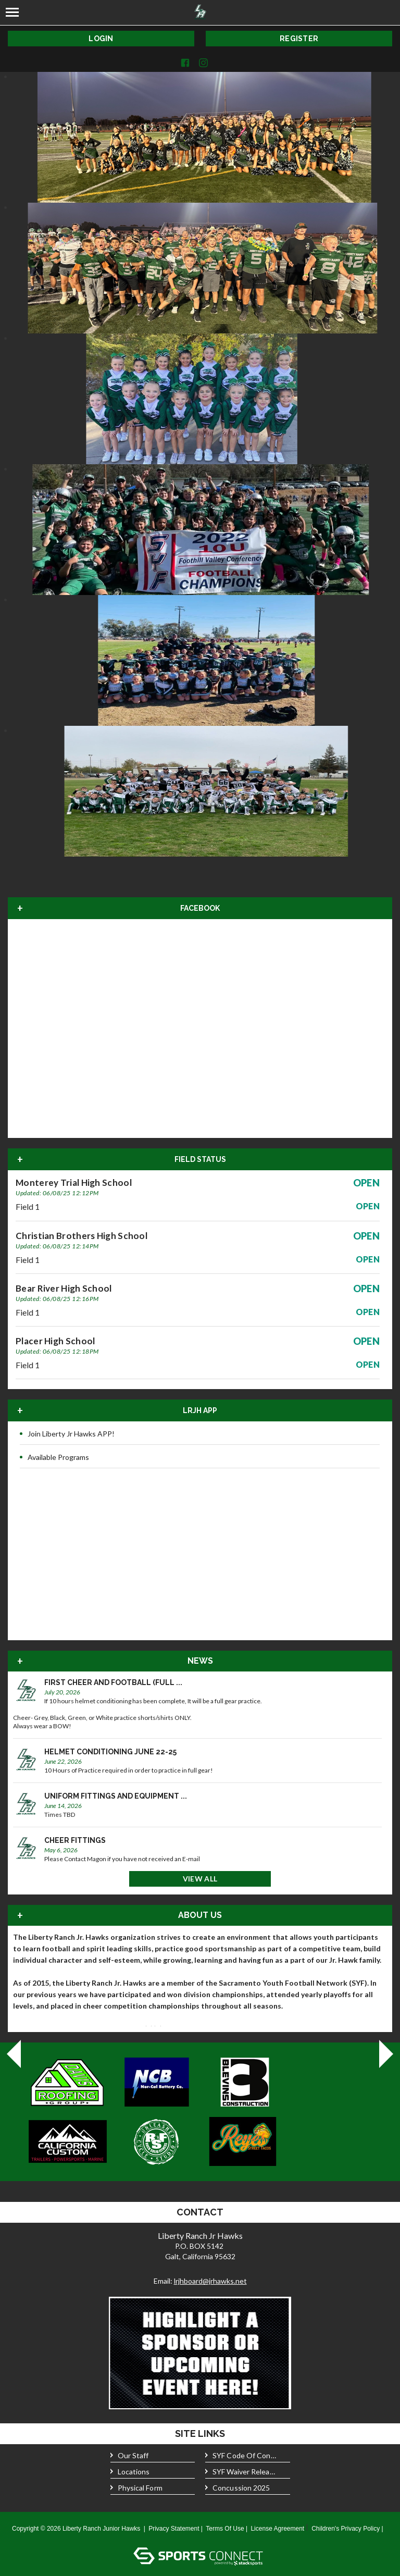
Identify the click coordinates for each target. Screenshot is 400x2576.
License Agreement (277, 2528)
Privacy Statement (173, 2528)
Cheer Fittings (75, 1840)
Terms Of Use (225, 2528)
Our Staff (129, 2455)
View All (200, 1878)
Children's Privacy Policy (345, 2528)
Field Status (200, 1159)
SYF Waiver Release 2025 (241, 2471)
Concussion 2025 (237, 2488)
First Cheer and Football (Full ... (113, 1682)
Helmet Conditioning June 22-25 (110, 1752)
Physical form (136, 2488)
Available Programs (54, 1457)
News (200, 1661)
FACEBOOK (200, 908)
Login (101, 38)
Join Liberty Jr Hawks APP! (67, 1434)
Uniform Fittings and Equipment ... (115, 1796)
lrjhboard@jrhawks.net (210, 2280)
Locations (130, 2471)
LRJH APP (200, 1410)
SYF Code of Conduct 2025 (241, 2455)
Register (299, 38)
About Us (200, 1915)
